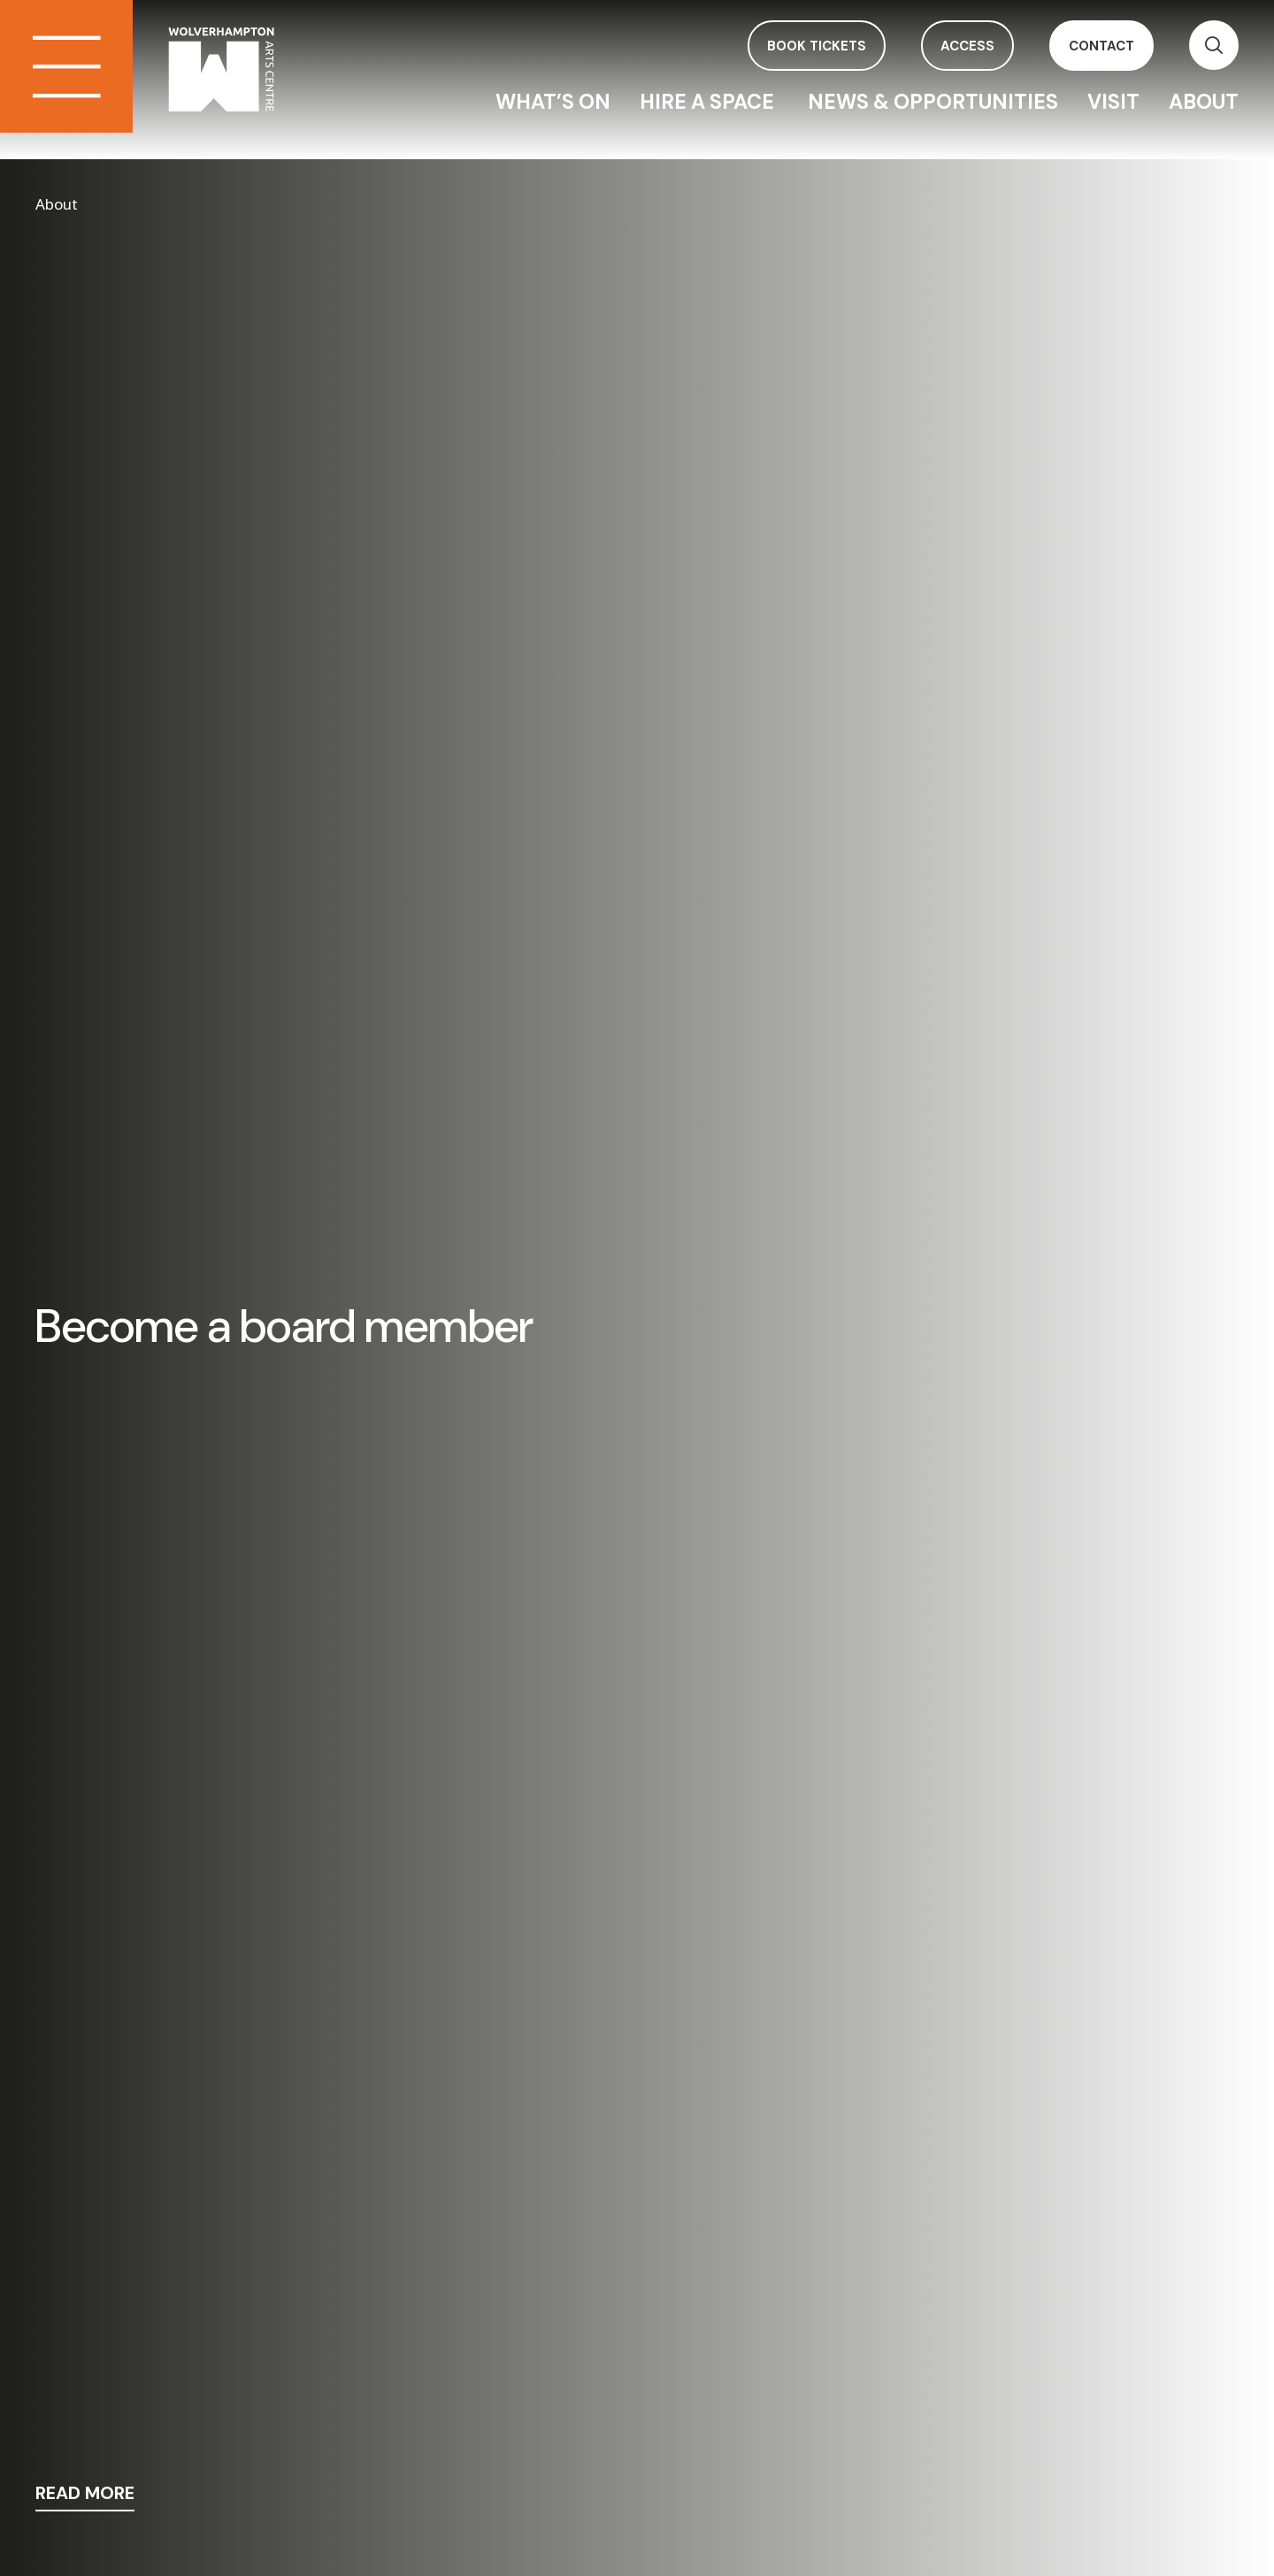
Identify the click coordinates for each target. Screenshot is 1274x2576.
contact (1101, 46)
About (1204, 101)
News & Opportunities (933, 101)
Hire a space (709, 101)
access (967, 46)
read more (84, 2494)
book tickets (816, 46)
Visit (1113, 101)
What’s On (552, 101)
